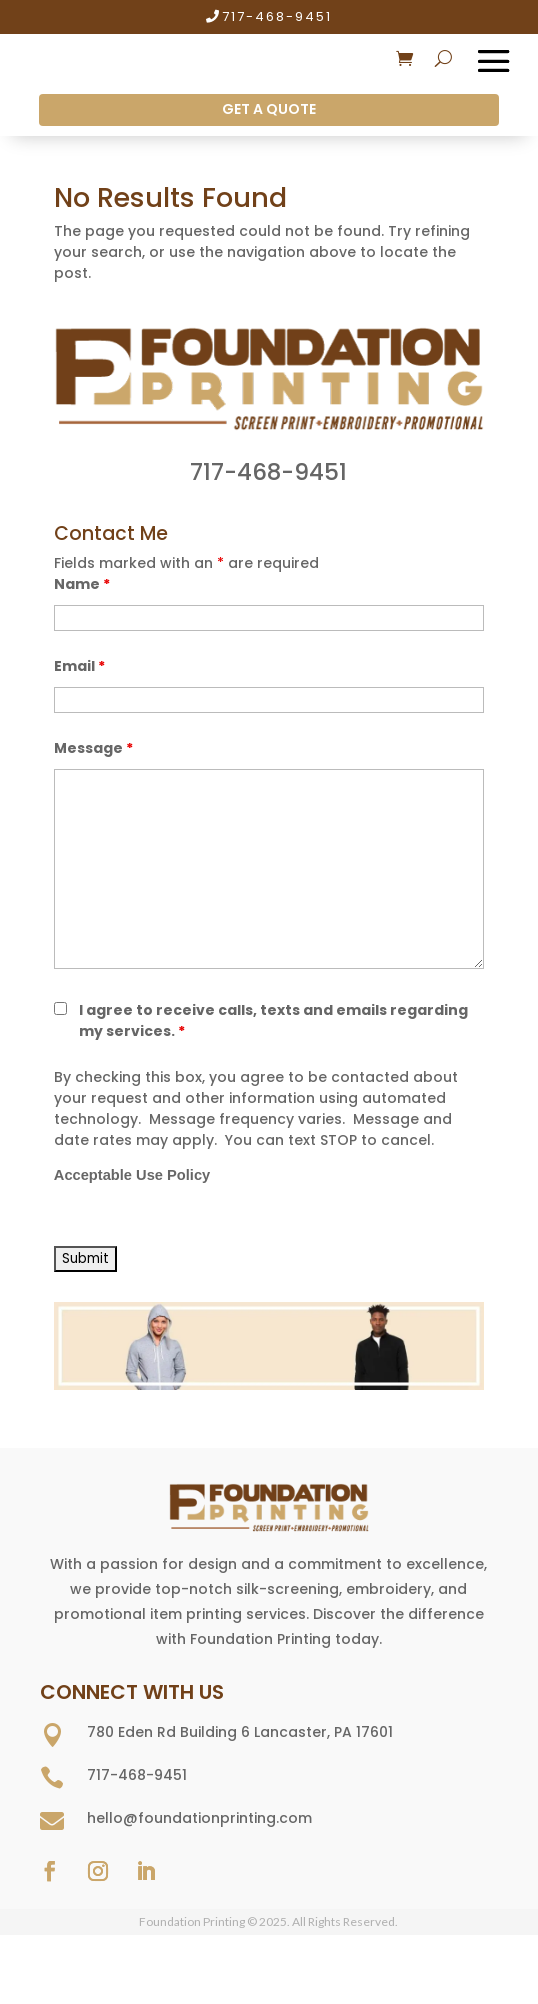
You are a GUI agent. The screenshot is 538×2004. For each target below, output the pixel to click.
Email (79, 666)
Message (93, 748)
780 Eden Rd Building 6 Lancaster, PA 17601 (240, 1732)
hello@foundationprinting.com (199, 1818)
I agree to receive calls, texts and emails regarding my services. (273, 1020)
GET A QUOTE (269, 109)
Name (82, 584)
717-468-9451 (277, 16)
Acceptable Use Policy (132, 1175)
